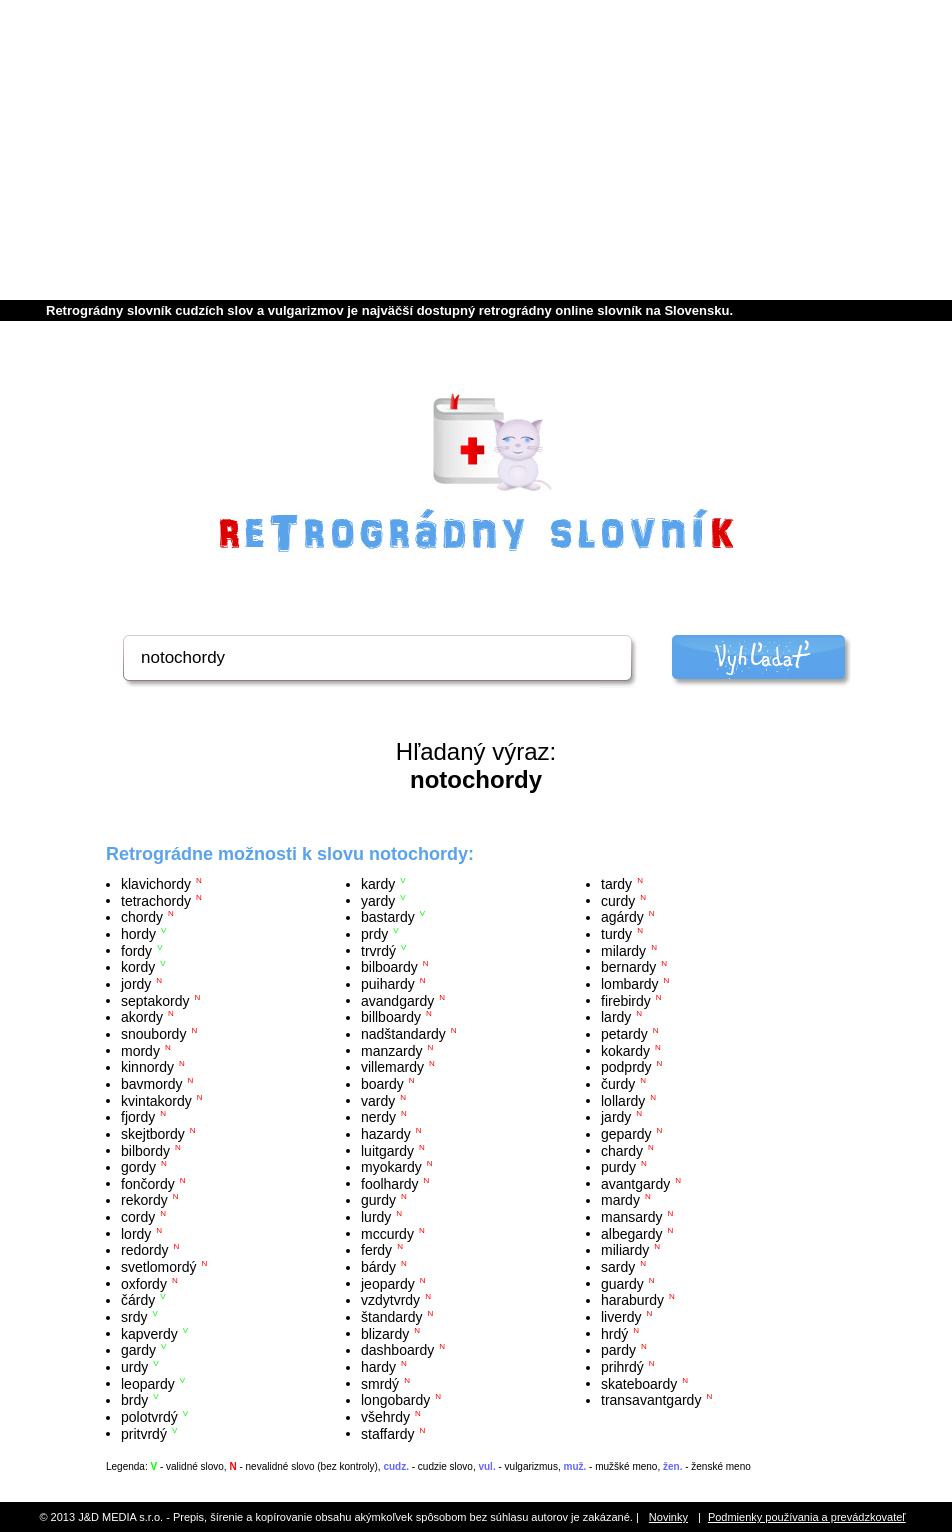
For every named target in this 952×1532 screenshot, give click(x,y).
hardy (378, 1367)
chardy (622, 1150)
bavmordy (151, 1084)
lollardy (623, 1100)
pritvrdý (144, 1433)
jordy (136, 984)
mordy (140, 1050)
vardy (378, 1100)
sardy (618, 1267)
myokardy (391, 1167)
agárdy (622, 917)
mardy (620, 1200)
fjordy (138, 1117)
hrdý (614, 1333)
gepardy (626, 1134)
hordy (138, 934)
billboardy (391, 1017)
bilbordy (145, 1150)
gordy (138, 1167)
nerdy (378, 1117)
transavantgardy (651, 1400)
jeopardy (388, 1283)
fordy (136, 950)
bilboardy (389, 967)
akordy (142, 1017)
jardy (616, 1117)
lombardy (630, 984)
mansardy (631, 1217)
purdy (618, 1167)
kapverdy (149, 1333)
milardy (623, 950)
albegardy (632, 1233)
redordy (144, 1250)
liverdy (621, 1317)
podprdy (626, 1067)
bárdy (378, 1267)
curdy (618, 900)
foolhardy (390, 1183)
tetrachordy (156, 900)
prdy (374, 934)
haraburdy (632, 1300)
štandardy (391, 1317)
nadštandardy (403, 1034)
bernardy (628, 967)
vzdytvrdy (390, 1300)
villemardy (392, 1067)
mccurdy (387, 1233)
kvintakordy (156, 1100)
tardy (616, 884)
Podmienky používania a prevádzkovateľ (807, 1517)
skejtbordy (153, 1134)
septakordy (155, 1000)
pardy (618, 1350)
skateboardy (639, 1383)
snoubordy (153, 1034)
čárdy (138, 1300)
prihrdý (622, 1367)
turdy (616, 934)
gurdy (378, 1200)
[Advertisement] (476, 150)
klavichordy (156, 884)
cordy (138, 1217)
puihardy (388, 984)
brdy (134, 1400)
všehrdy (385, 1417)
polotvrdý (149, 1417)
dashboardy (397, 1350)
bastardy (388, 917)
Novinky (668, 1517)
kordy (138, 967)
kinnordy (147, 1067)
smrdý (380, 1383)
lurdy (376, 1217)
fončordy (148, 1183)
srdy (134, 1317)
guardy (622, 1283)
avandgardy (397, 1000)
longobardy (395, 1400)
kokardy (625, 1050)
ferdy (376, 1250)
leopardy (148, 1383)
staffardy (387, 1433)
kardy (378, 884)
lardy (616, 1017)
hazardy (386, 1134)
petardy (624, 1034)
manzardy (391, 1050)
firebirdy (626, 1000)
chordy (142, 917)
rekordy (144, 1200)
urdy (134, 1367)
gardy (138, 1350)
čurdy (618, 1084)
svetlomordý (158, 1267)
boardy (382, 1084)
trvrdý (378, 950)
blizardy (385, 1333)
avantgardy (635, 1183)
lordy (136, 1233)
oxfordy (144, 1283)
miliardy (625, 1250)
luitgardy (387, 1150)
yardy (378, 900)
